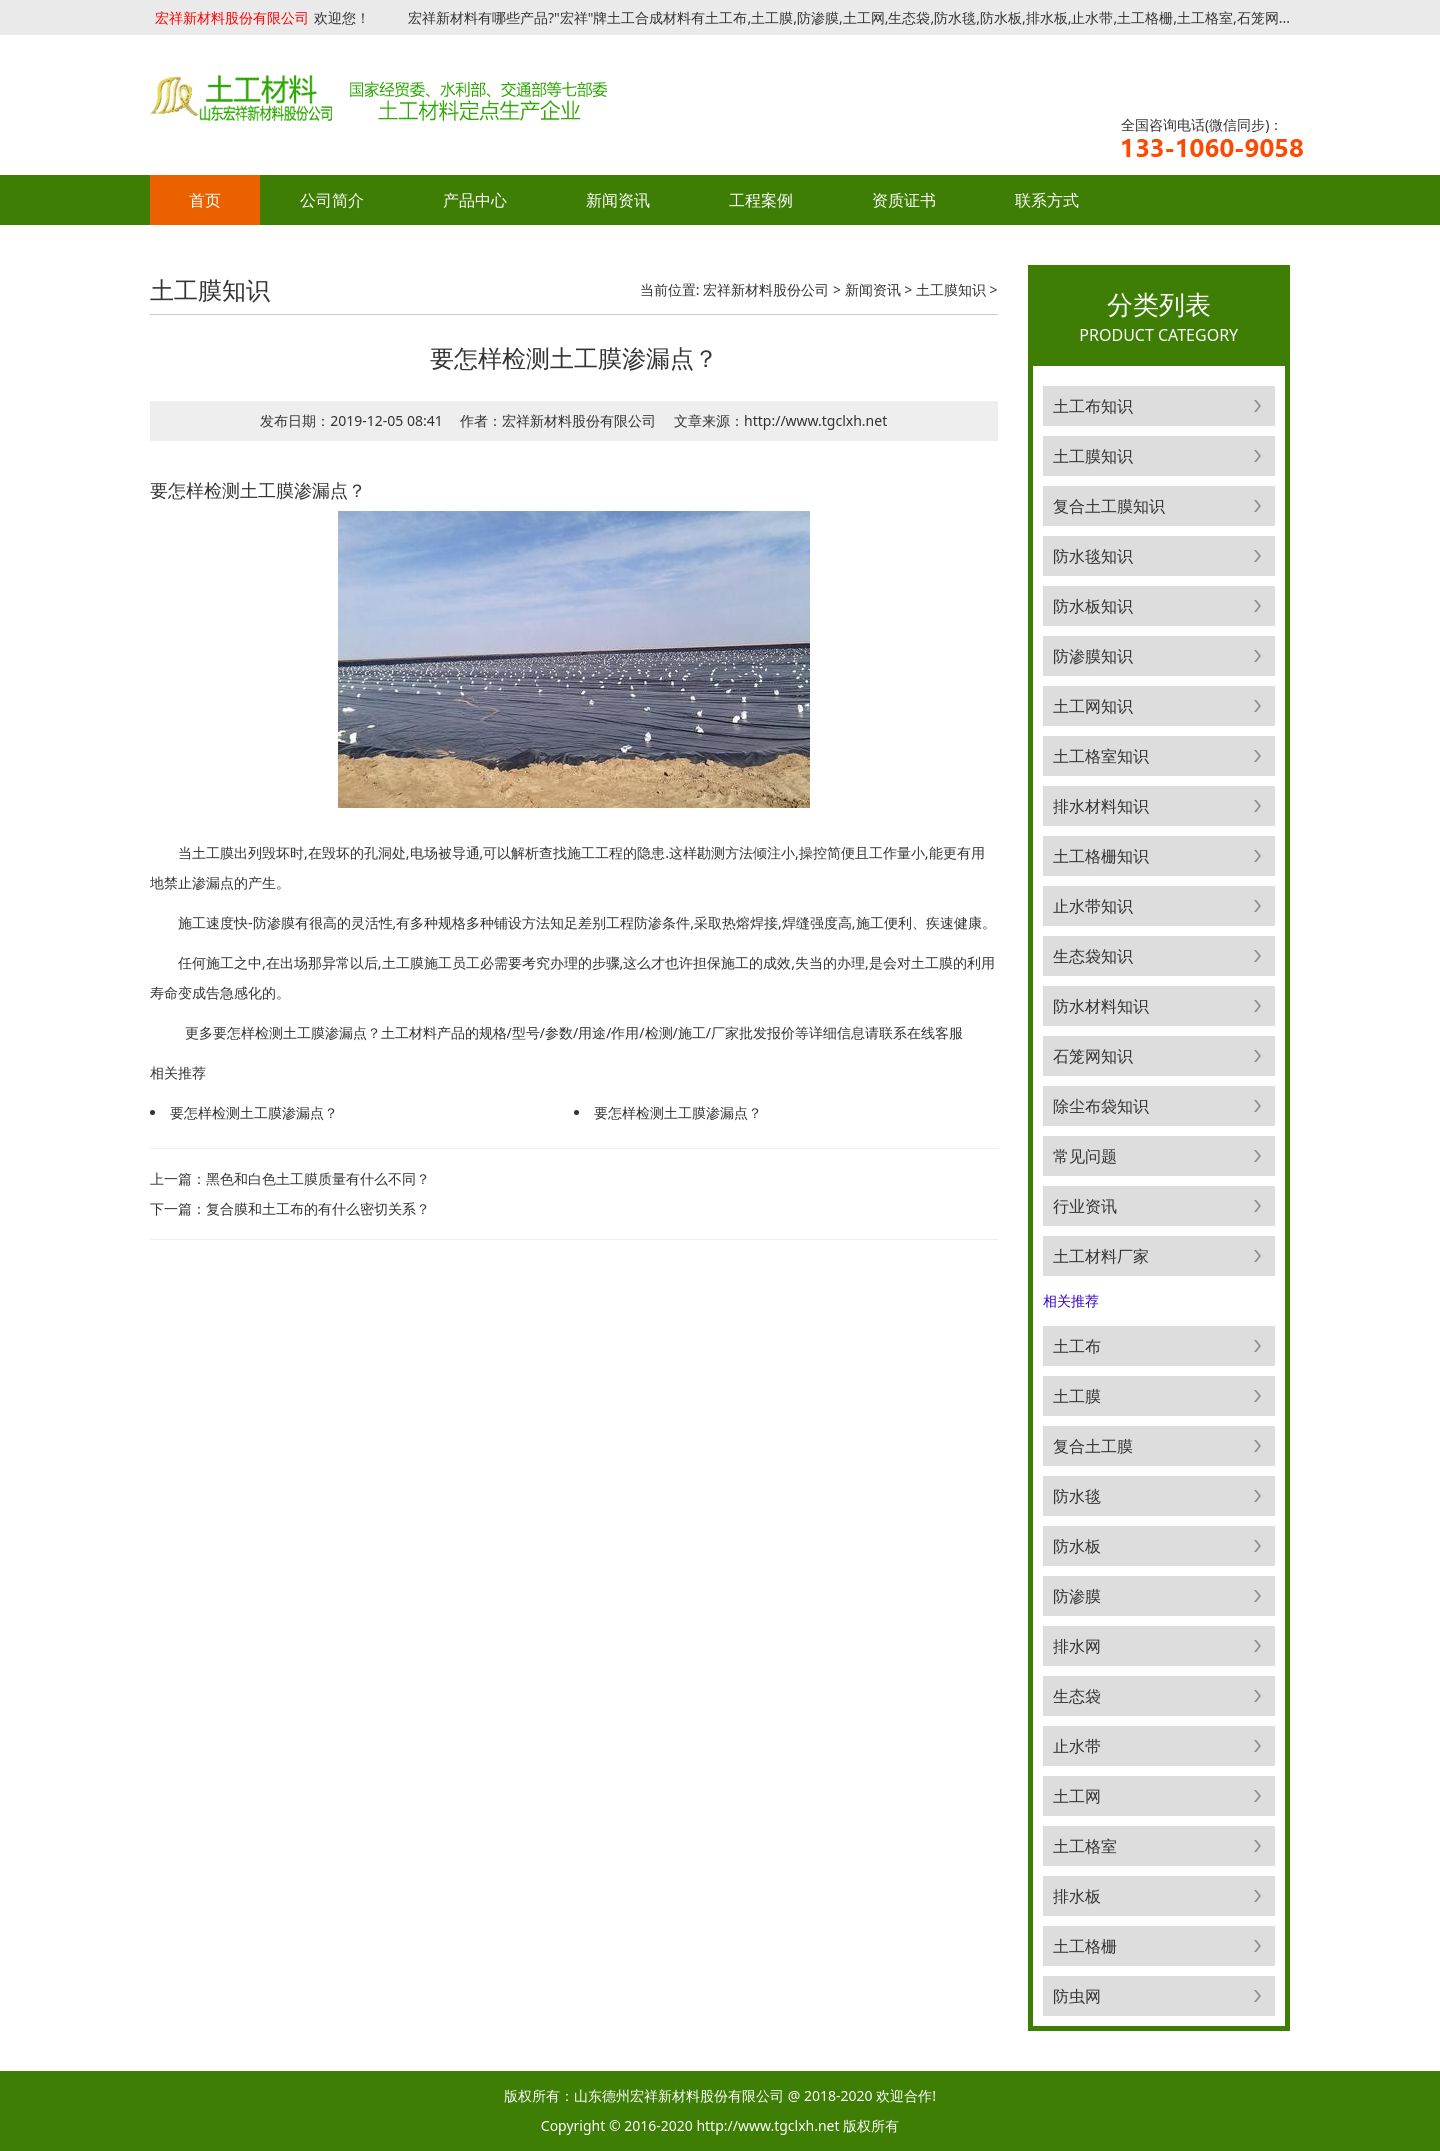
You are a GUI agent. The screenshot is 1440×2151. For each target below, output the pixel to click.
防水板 (1077, 1546)
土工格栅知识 (1101, 856)
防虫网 (1077, 1996)
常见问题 (1085, 1156)
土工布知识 (1093, 406)
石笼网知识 (1093, 1056)
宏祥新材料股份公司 (766, 289)
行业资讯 (1085, 1206)
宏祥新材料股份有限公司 (232, 17)
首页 (205, 200)
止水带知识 (1093, 906)
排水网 (1077, 1646)
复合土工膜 (1093, 1446)
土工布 (1077, 1346)
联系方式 (1047, 200)
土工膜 (1077, 1396)
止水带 (1077, 1746)
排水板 (1077, 1896)
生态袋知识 (1093, 956)
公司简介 (332, 200)
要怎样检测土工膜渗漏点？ (254, 1112)
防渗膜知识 (1093, 656)
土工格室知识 (1101, 756)
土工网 (1077, 1796)
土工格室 (1085, 1846)
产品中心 (475, 200)
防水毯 (1077, 1496)
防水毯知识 (1093, 556)
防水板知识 (1093, 606)
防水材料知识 (1101, 1006)
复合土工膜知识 (1109, 506)
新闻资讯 (618, 200)
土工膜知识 (951, 289)
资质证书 (904, 200)
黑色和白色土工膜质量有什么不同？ (318, 1178)
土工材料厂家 (1101, 1256)
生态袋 (1077, 1696)
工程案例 (761, 200)
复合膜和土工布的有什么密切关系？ (318, 1208)
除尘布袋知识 (1101, 1106)
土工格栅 (1085, 1946)
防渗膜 (1077, 1596)
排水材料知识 (1101, 806)
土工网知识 (1093, 706)
